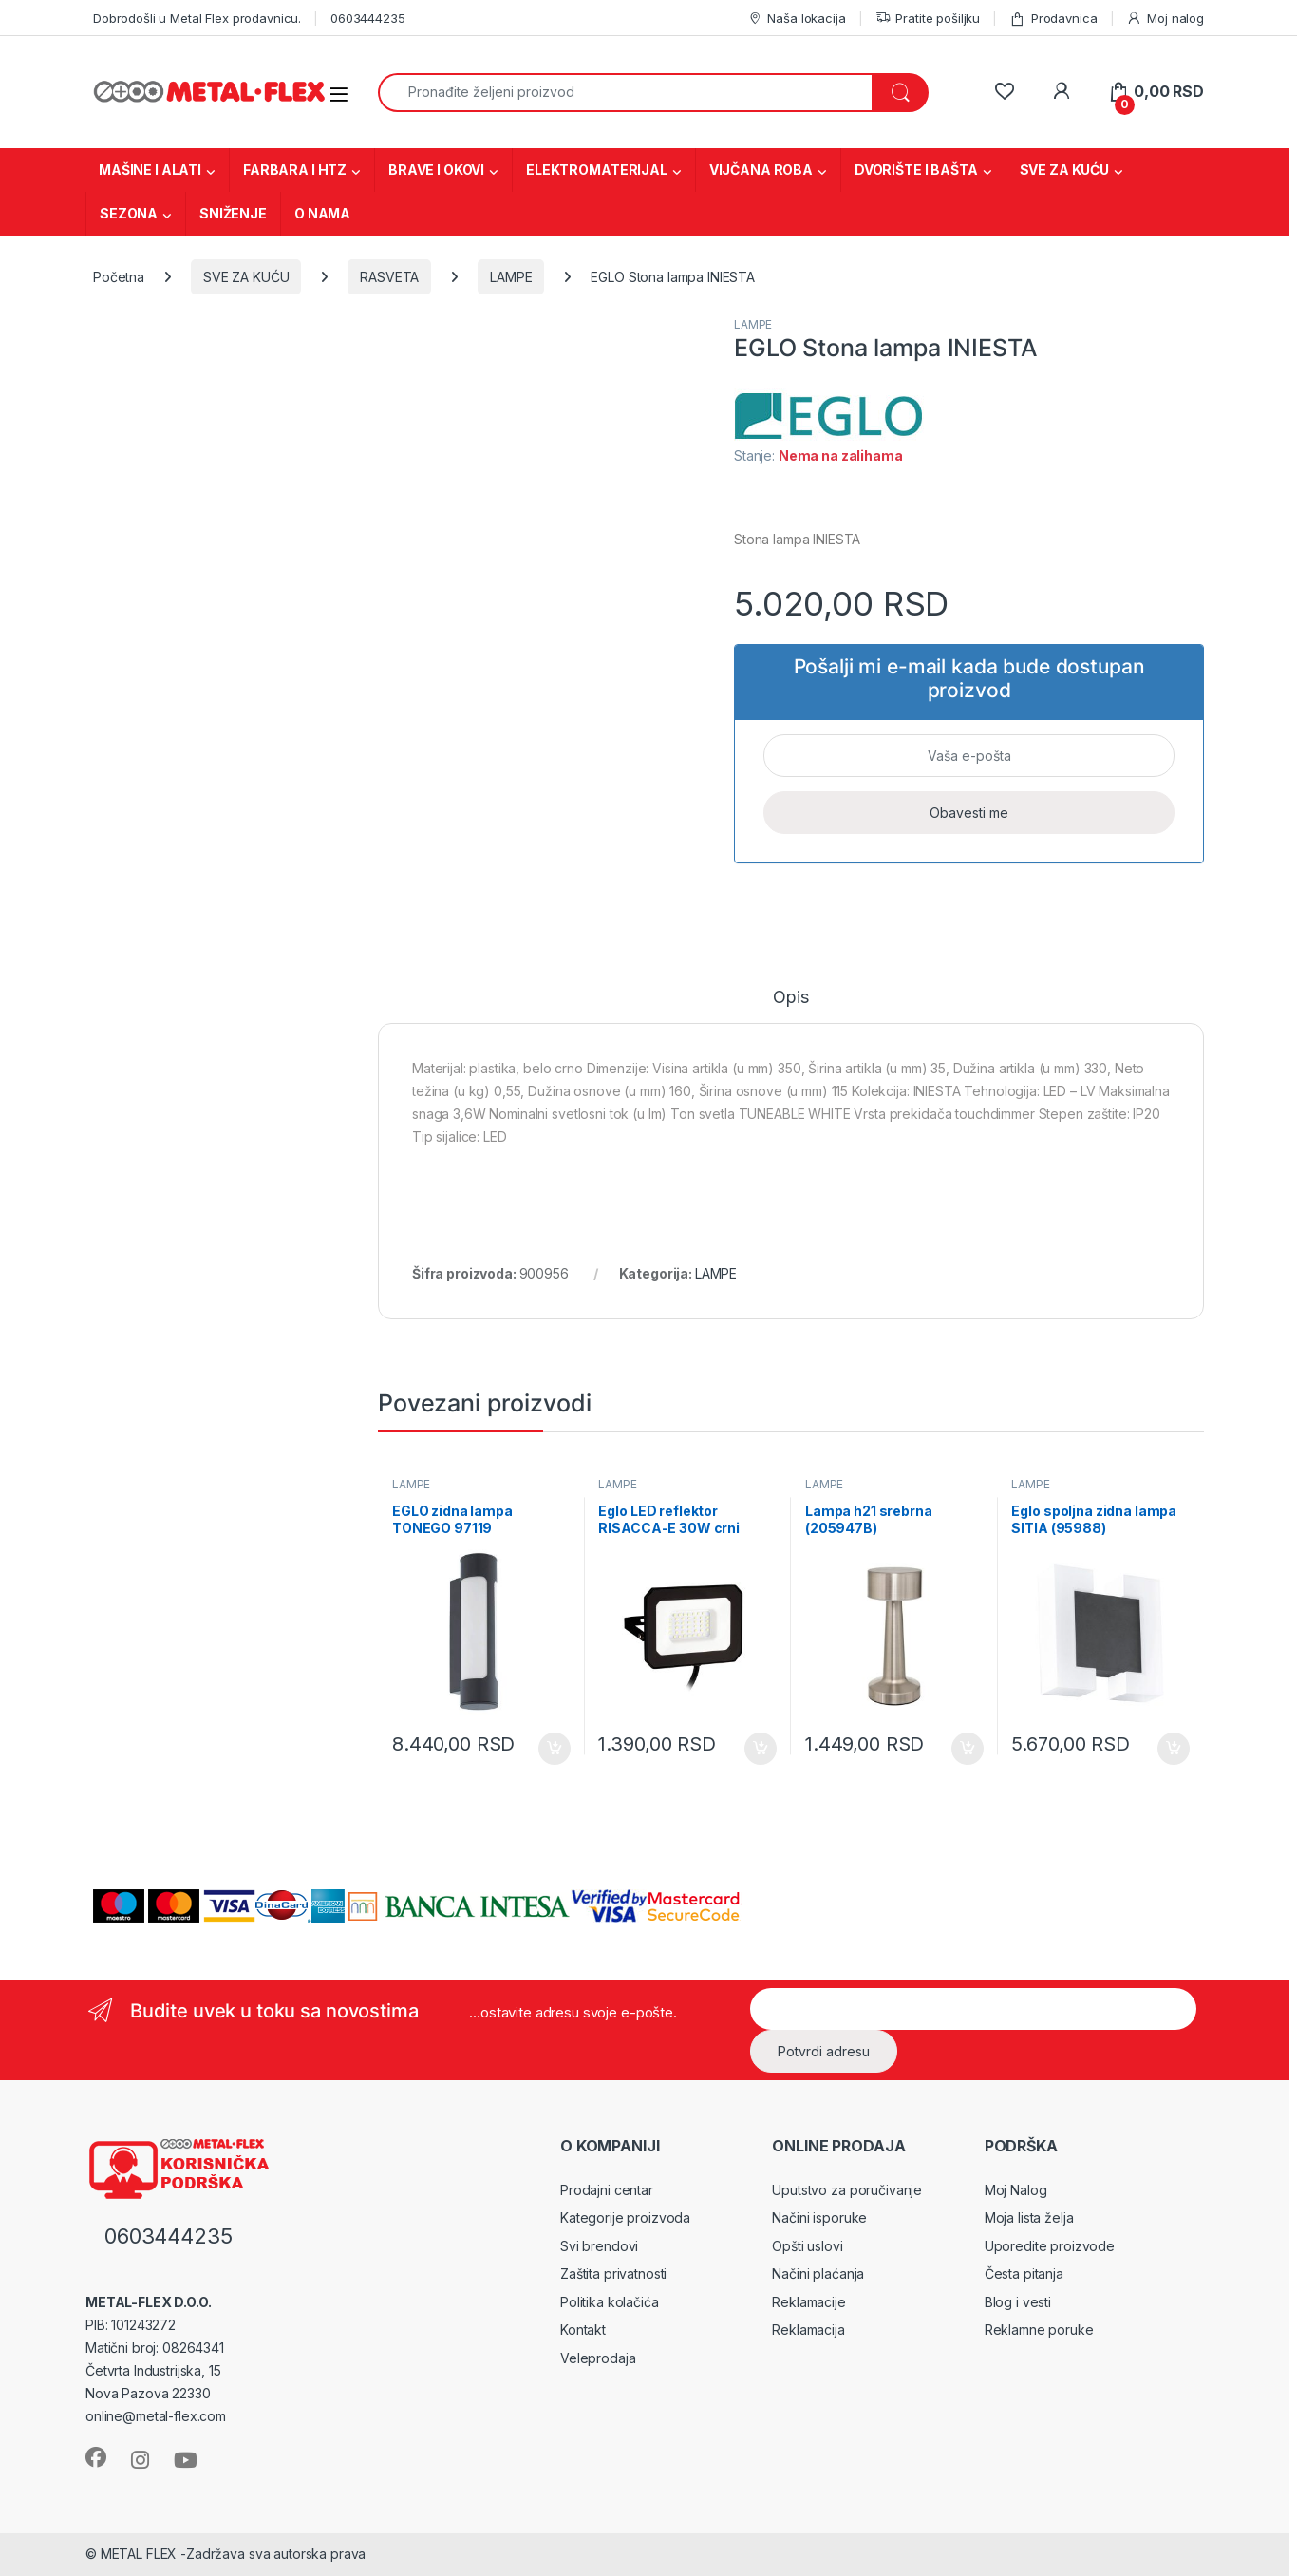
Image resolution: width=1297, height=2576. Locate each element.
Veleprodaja (597, 2358)
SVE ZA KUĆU (1064, 169)
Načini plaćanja (818, 2273)
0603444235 (367, 18)
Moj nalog (1165, 18)
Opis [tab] (790, 998)
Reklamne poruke (1039, 2329)
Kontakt (583, 2329)
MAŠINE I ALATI (150, 169)
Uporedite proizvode (1050, 2246)
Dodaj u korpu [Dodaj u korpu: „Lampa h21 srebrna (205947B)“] (967, 1749)
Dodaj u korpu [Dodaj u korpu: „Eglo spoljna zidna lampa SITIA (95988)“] (1173, 1749)
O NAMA (322, 213)
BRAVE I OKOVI (436, 169)
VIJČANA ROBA (761, 169)
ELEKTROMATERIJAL (596, 169)
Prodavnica (1053, 18)
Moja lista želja (1029, 2217)
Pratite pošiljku (928, 18)
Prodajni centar (606, 2190)
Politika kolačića (609, 2302)
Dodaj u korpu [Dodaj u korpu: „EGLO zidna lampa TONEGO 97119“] (554, 1749)
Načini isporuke (819, 2217)
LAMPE (511, 277)
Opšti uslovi (807, 2246)
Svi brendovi (599, 2246)
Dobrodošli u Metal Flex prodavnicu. (197, 18)
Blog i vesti (1018, 2302)
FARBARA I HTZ (295, 169)
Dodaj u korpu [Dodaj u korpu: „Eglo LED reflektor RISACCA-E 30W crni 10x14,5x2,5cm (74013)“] (760, 1749)
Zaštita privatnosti (613, 2273)
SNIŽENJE (233, 213)
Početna (118, 277)
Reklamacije (808, 2302)
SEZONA (129, 213)
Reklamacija (808, 2329)
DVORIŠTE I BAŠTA (916, 169)
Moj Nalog (1016, 2190)
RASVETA (389, 277)
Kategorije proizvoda (625, 2217)
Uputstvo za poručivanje (847, 2190)
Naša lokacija (796, 18)
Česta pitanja (1024, 2273)
